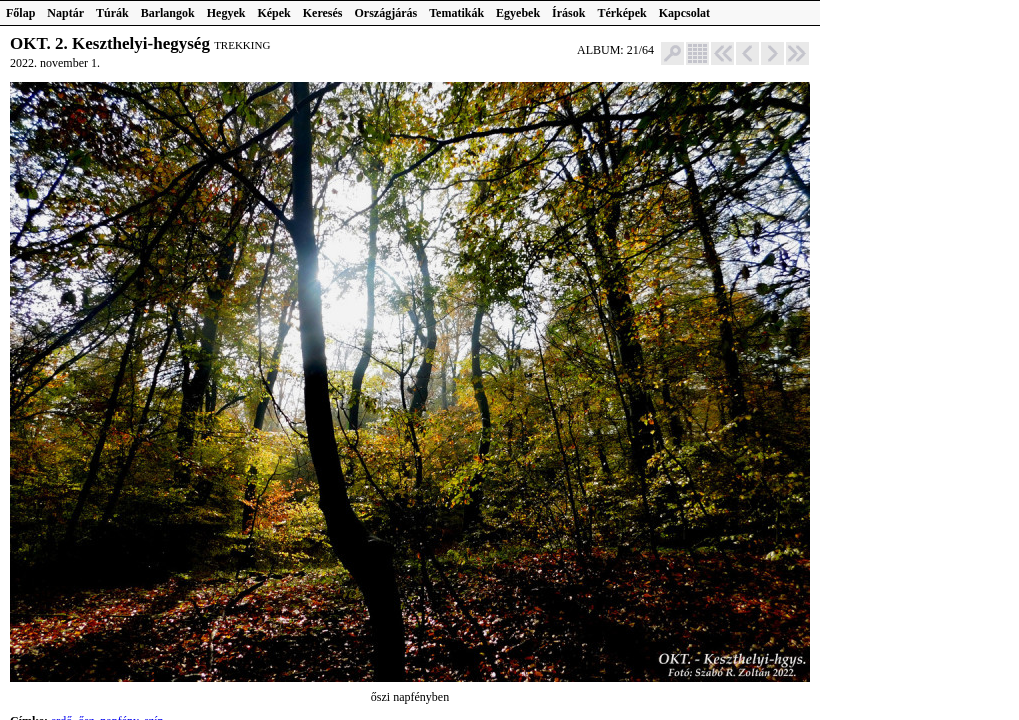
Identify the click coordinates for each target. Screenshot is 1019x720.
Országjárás (386, 13)
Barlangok (168, 13)
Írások (568, 13)
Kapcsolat (684, 13)
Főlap (20, 13)
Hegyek (226, 13)
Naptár (65, 13)
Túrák (112, 13)
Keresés (323, 13)
